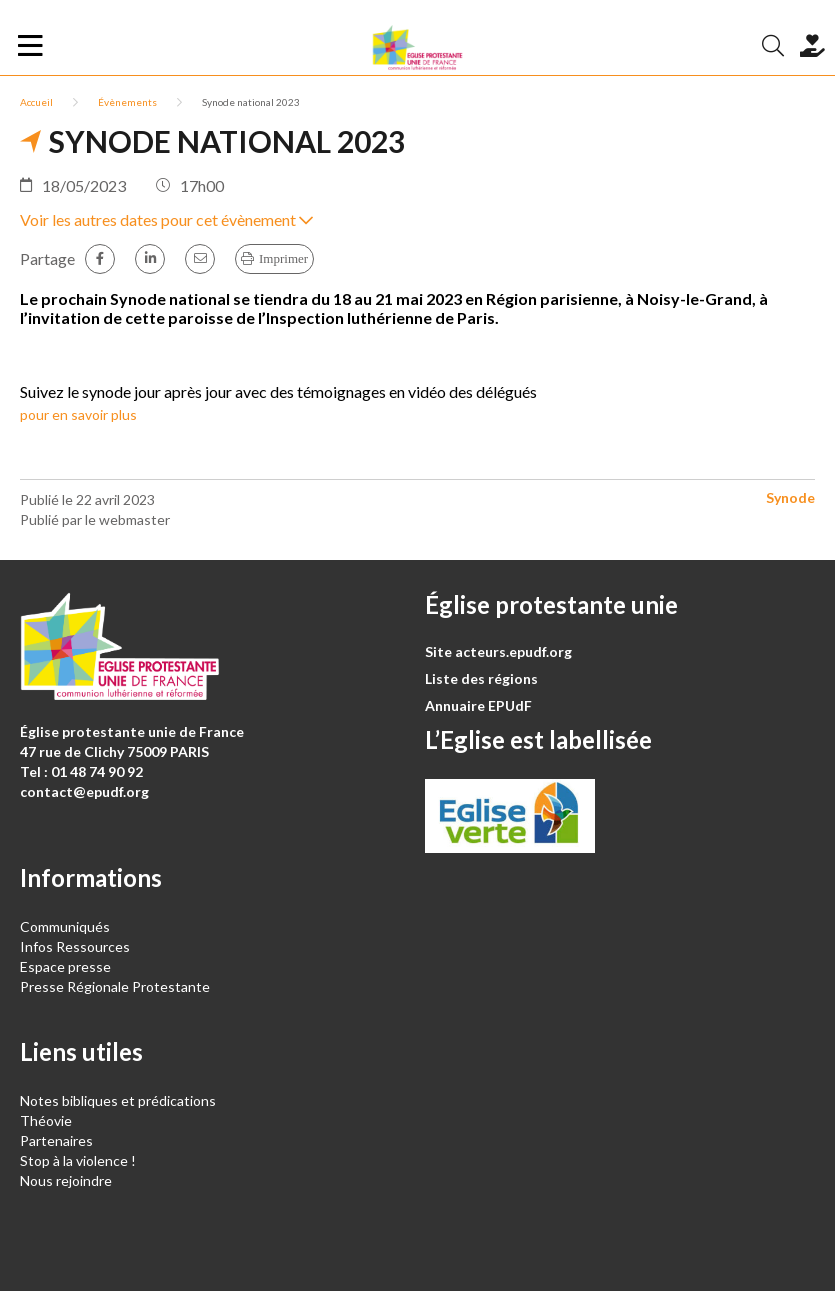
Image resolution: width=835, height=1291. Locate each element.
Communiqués (65, 926)
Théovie (46, 1120)
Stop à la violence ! (78, 1160)
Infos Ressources (76, 946)
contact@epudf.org (84, 791)
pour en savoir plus (78, 414)
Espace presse (65, 966)
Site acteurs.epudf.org (498, 651)
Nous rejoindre (66, 1180)
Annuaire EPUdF (478, 705)
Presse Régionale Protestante (115, 986)
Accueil (36, 102)
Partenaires (56, 1140)
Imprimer (283, 258)
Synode (790, 497)
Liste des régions (481, 678)
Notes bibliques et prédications (118, 1100)
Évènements (127, 102)
